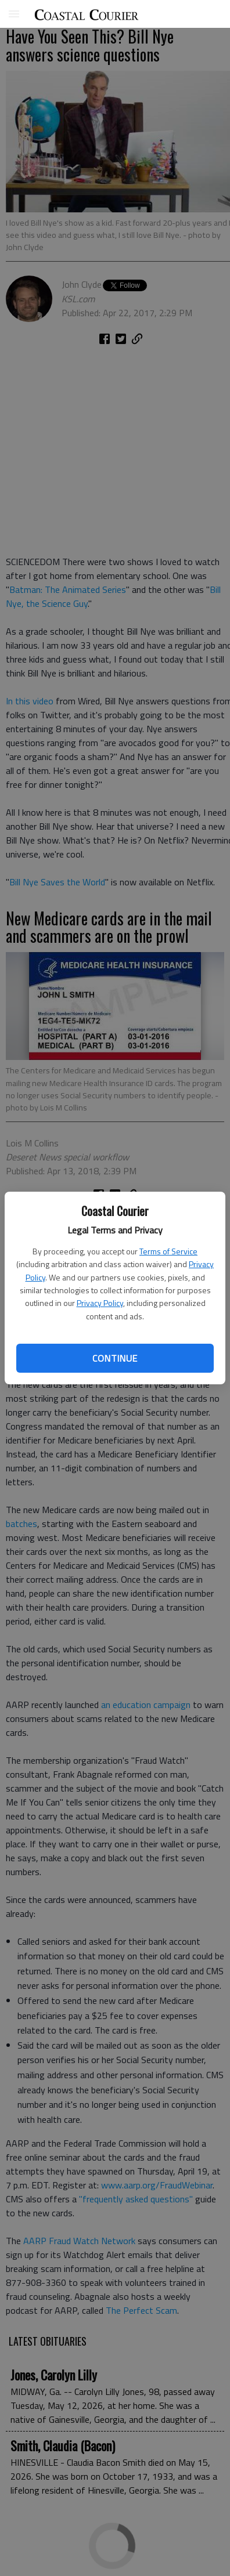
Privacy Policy (100, 1303)
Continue (114, 1358)
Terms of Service (168, 1251)
